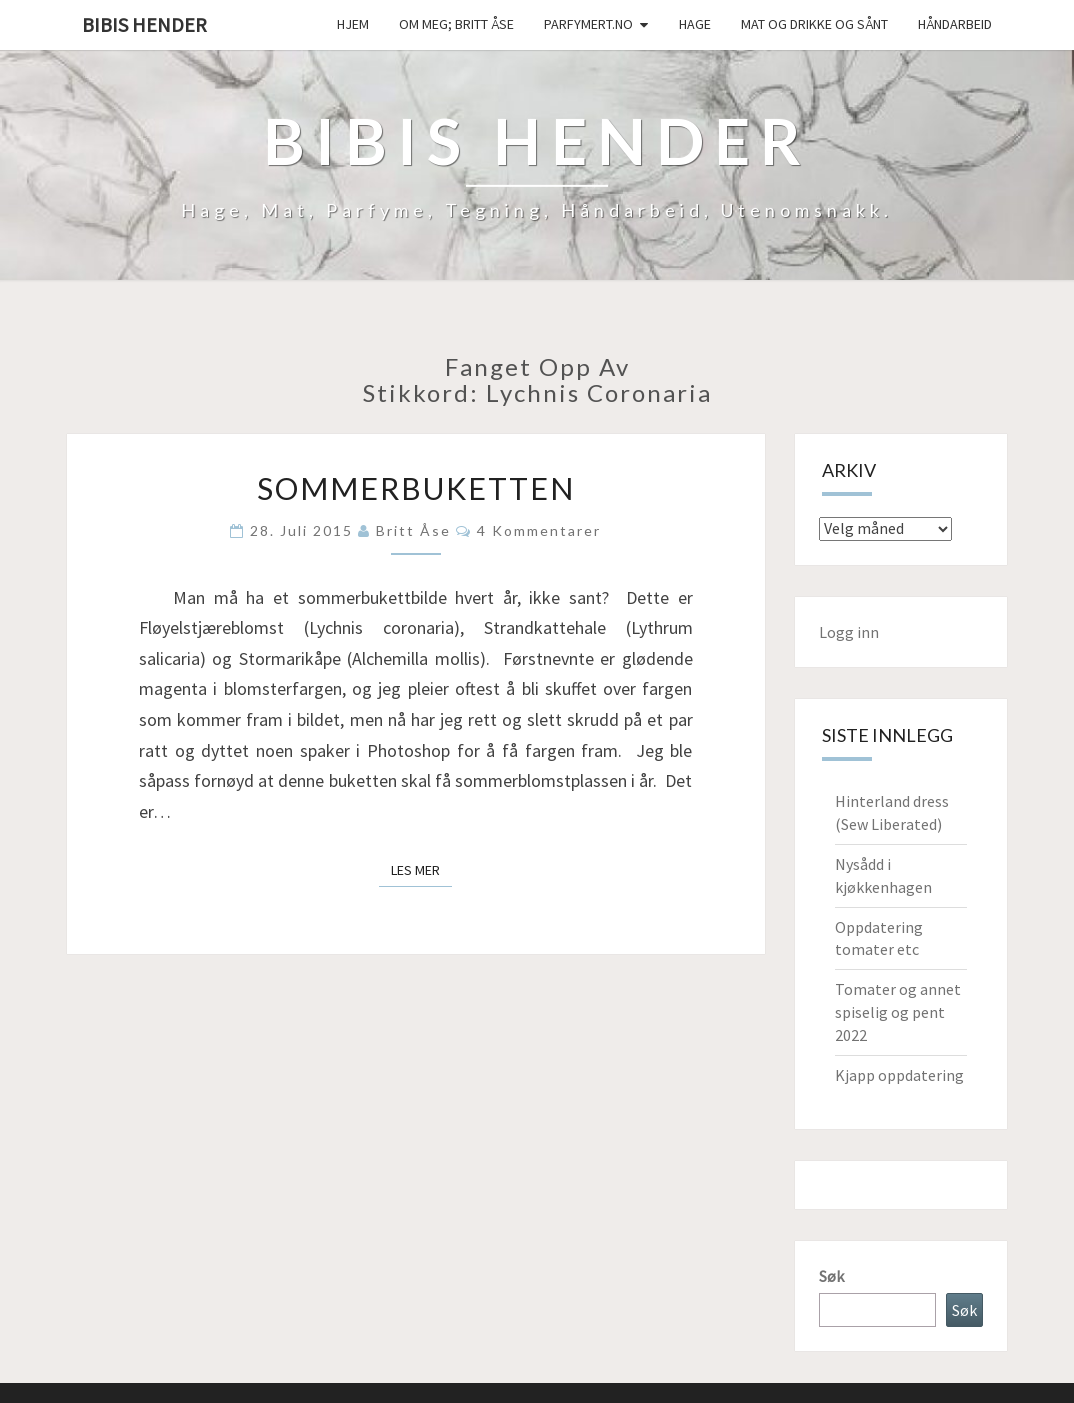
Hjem (353, 24)
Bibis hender (144, 24)
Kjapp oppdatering (899, 1075)
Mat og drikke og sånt (814, 24)
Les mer (421, 869)
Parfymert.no (588, 24)
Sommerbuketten (416, 488)
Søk (831, 1276)
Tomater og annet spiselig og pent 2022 (898, 1012)
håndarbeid (955, 24)
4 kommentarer (539, 530)
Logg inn (849, 632)
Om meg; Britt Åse (456, 24)
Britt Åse (413, 530)
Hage (695, 24)
